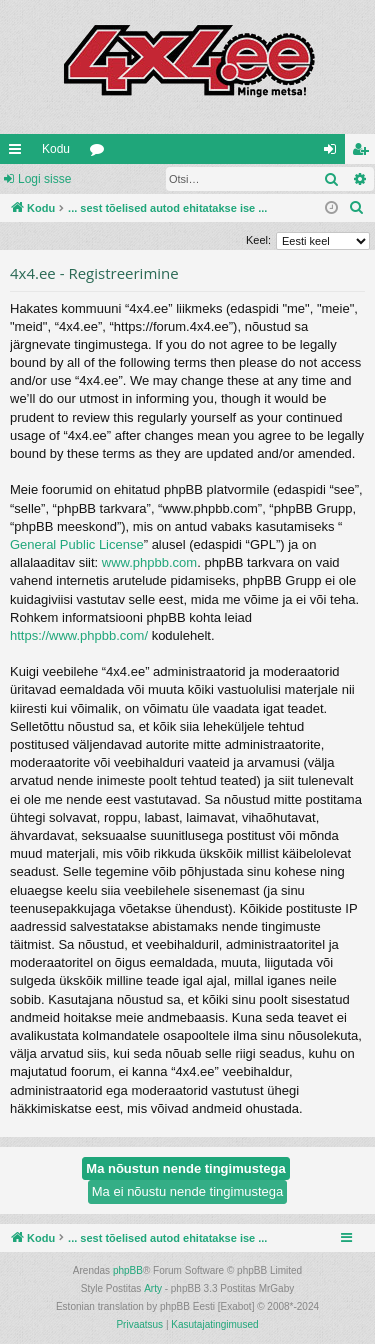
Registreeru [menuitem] (364, 153)
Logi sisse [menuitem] (334, 153)
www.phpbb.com (149, 562)
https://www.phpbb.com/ (79, 635)
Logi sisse (44, 179)
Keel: (258, 240)
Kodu (56, 149)
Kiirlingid (19, 153)
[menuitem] (357, 208)
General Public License (77, 544)
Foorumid (101, 153)
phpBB (128, 1270)
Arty (153, 1288)
